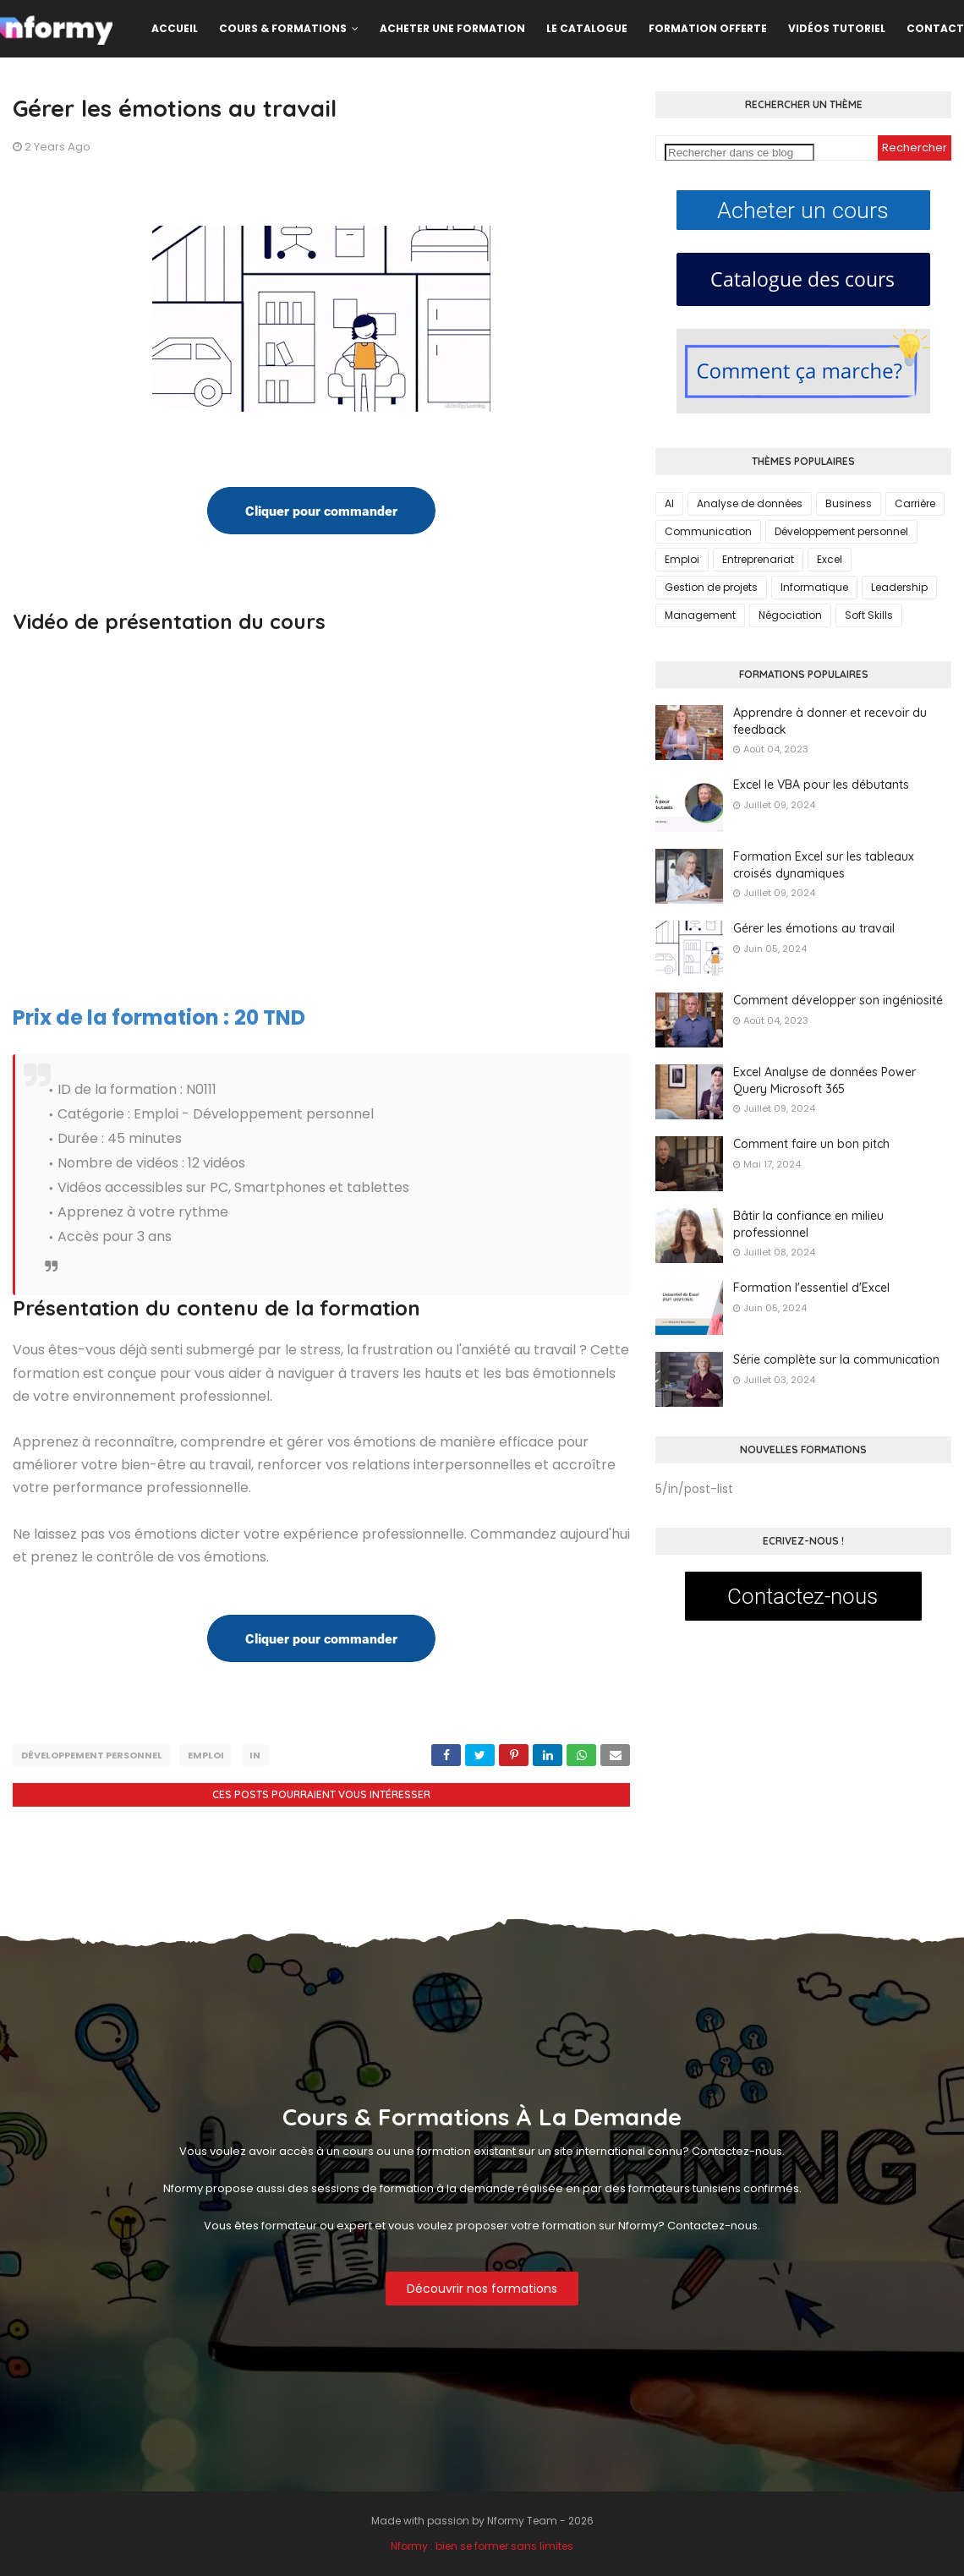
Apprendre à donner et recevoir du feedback (830, 721)
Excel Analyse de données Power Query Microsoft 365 (824, 1080)
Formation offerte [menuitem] (708, 28)
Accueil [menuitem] (174, 28)
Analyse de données (749, 503)
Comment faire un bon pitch (811, 1143)
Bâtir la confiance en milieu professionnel (808, 1224)
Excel (829, 559)
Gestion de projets (711, 587)
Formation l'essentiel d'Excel (811, 1287)
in (254, 1755)
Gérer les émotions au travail (814, 928)
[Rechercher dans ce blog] (739, 152)
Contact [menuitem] (935, 28)
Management (700, 615)
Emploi (206, 1755)
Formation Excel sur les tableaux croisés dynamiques (823, 865)
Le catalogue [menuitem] (586, 28)
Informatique (814, 587)
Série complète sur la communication (836, 1359)
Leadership (899, 587)
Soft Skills (869, 615)
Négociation (790, 615)
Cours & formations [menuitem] (283, 28)
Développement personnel (91, 1755)
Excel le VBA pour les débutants (821, 784)
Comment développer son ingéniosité (838, 1000)
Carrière (915, 503)
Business (848, 503)
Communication (708, 531)
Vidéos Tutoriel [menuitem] (836, 28)
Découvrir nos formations (482, 2288)
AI (669, 503)
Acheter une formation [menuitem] (452, 28)
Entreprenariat (758, 559)
